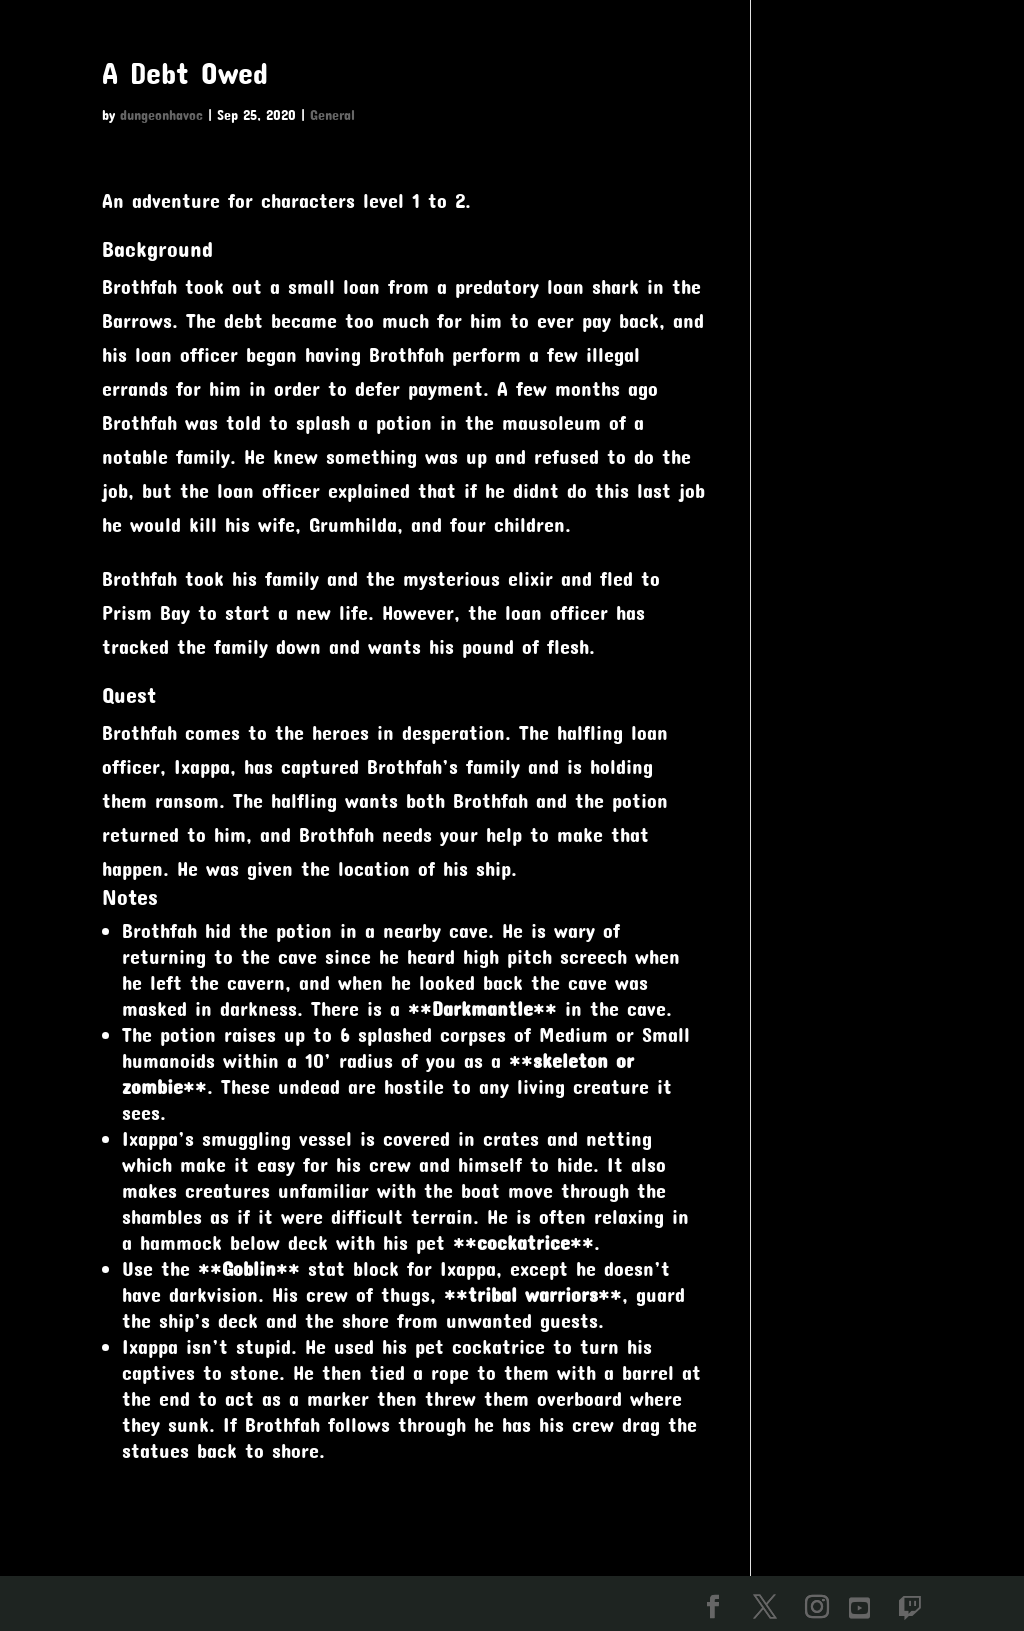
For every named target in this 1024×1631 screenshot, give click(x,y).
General (332, 114)
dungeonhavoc (161, 114)
